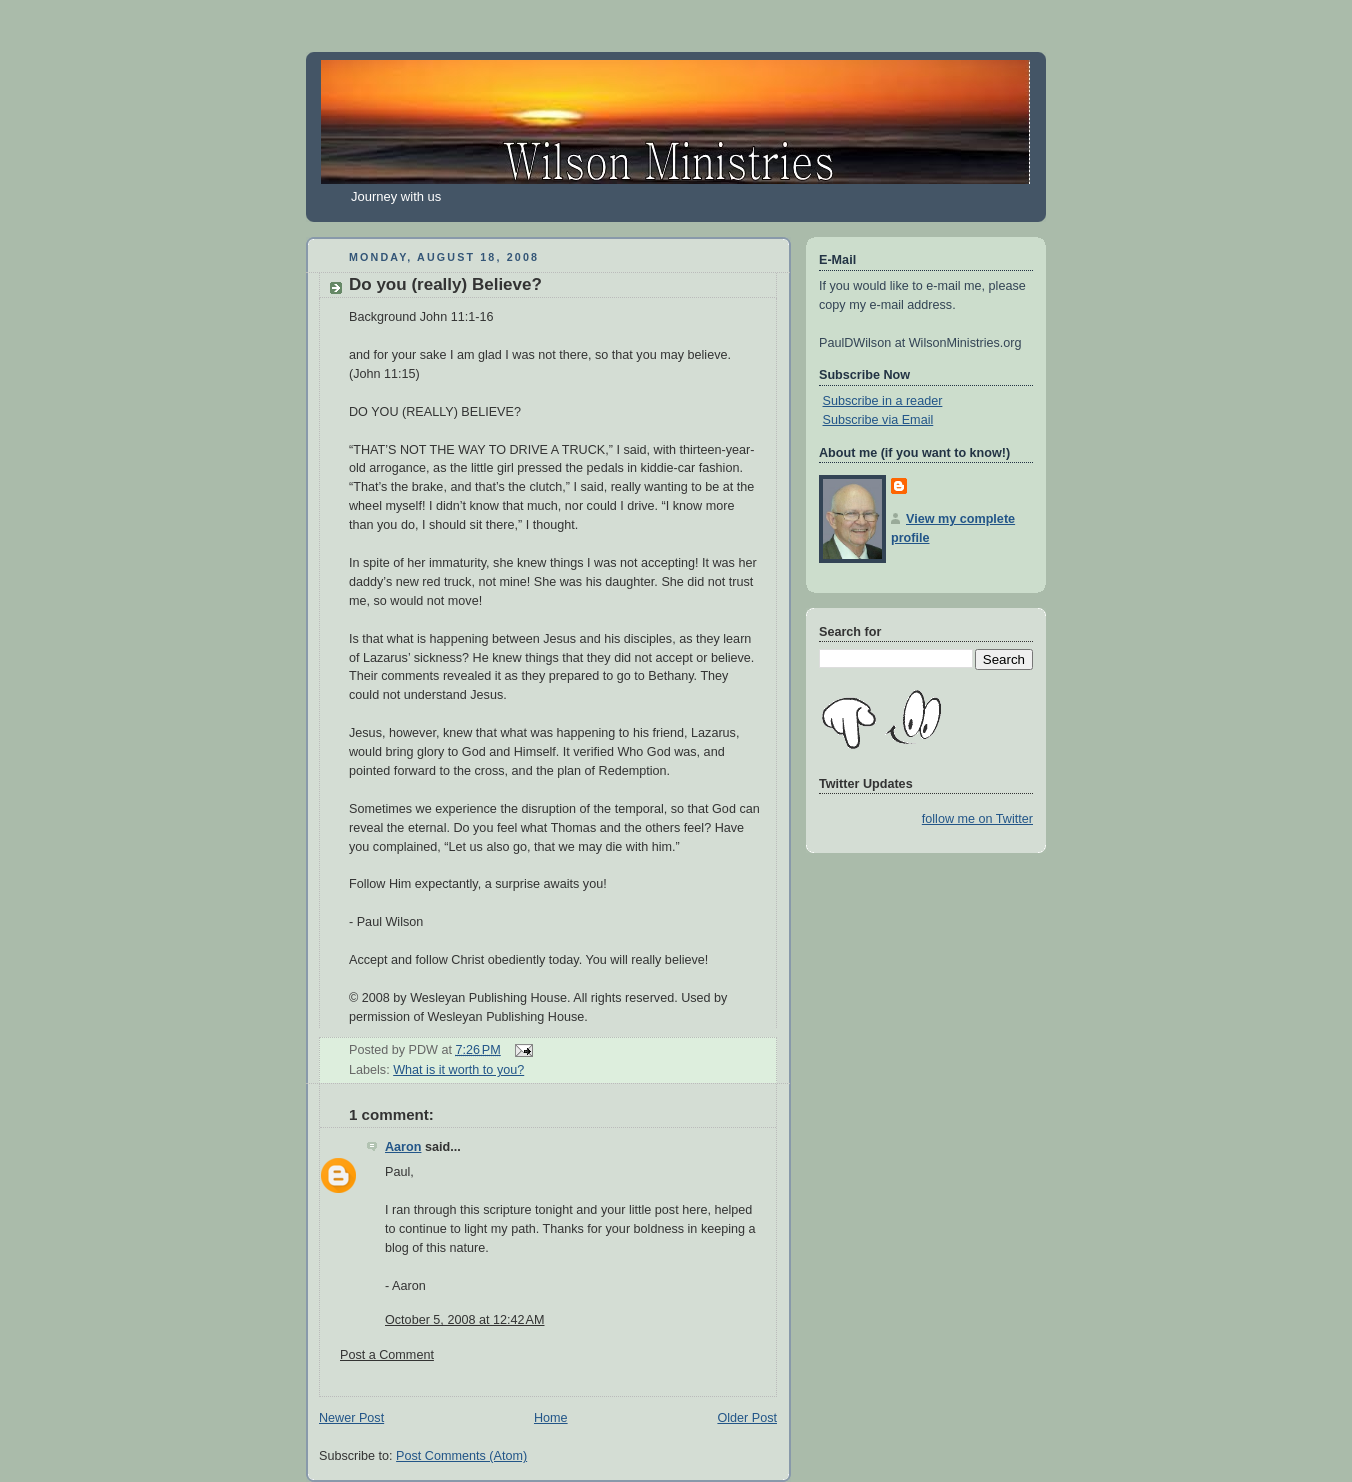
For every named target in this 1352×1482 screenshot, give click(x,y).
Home (551, 1418)
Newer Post (351, 1418)
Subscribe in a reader (883, 401)
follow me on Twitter (977, 819)
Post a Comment (387, 1355)
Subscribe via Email (878, 420)
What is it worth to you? (458, 1070)
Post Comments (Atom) (461, 1456)
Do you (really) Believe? (445, 284)
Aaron (403, 1147)
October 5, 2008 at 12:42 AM (464, 1320)
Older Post (747, 1418)
